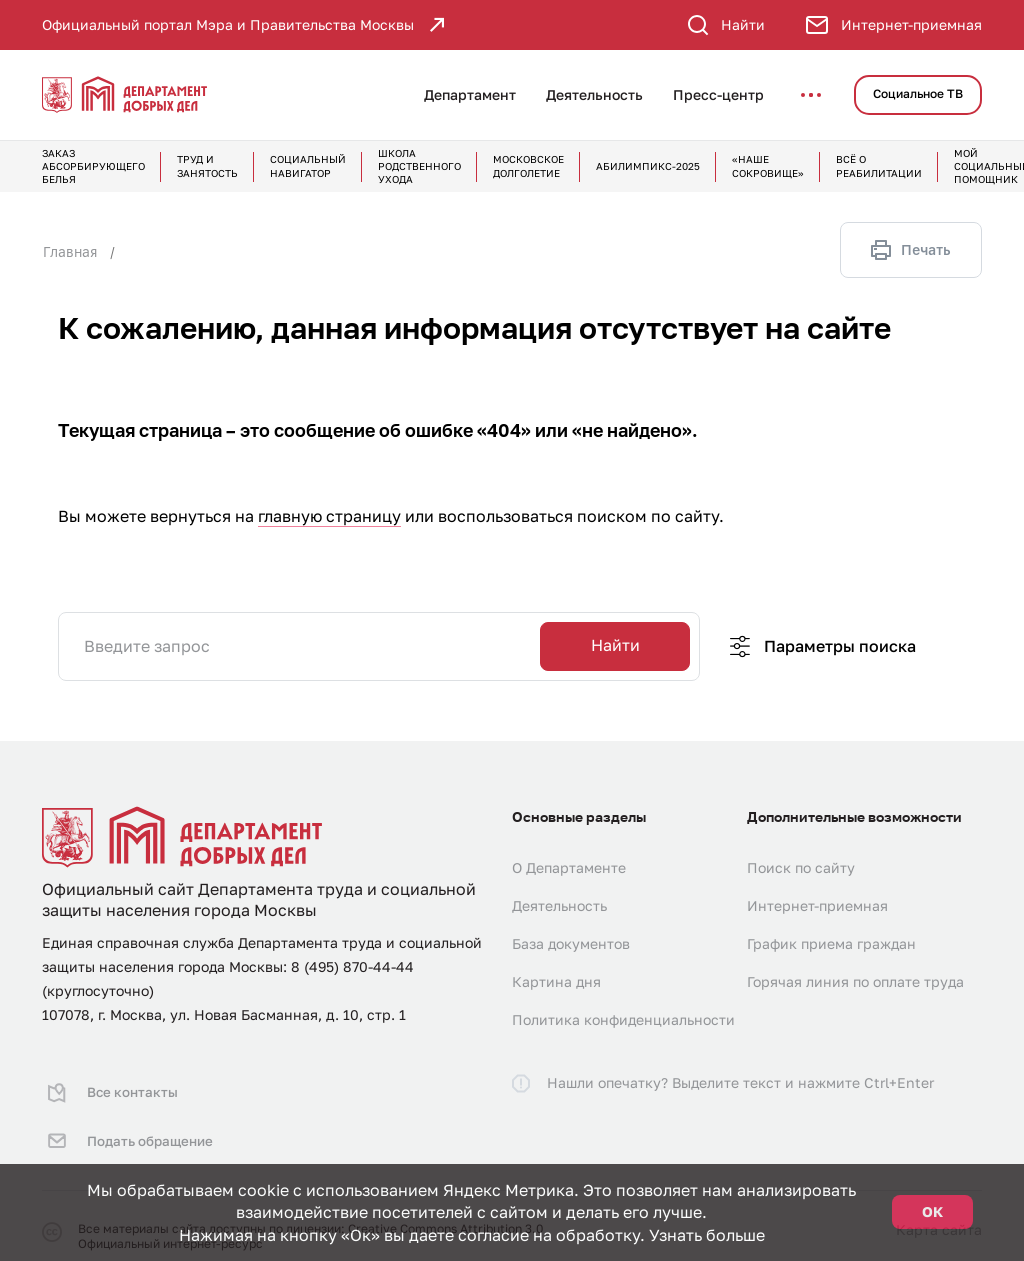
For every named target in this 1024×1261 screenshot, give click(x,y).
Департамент (470, 94)
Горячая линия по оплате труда (855, 981)
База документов (571, 943)
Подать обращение (128, 1125)
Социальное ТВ (918, 93)
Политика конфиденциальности (623, 1019)
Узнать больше (707, 1235)
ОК (932, 1211)
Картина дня (556, 981)
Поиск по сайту (801, 867)
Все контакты (109, 1087)
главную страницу (329, 516)
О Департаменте (569, 867)
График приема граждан (831, 943)
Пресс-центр (718, 94)
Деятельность (594, 94)
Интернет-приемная (817, 905)
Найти (615, 645)
